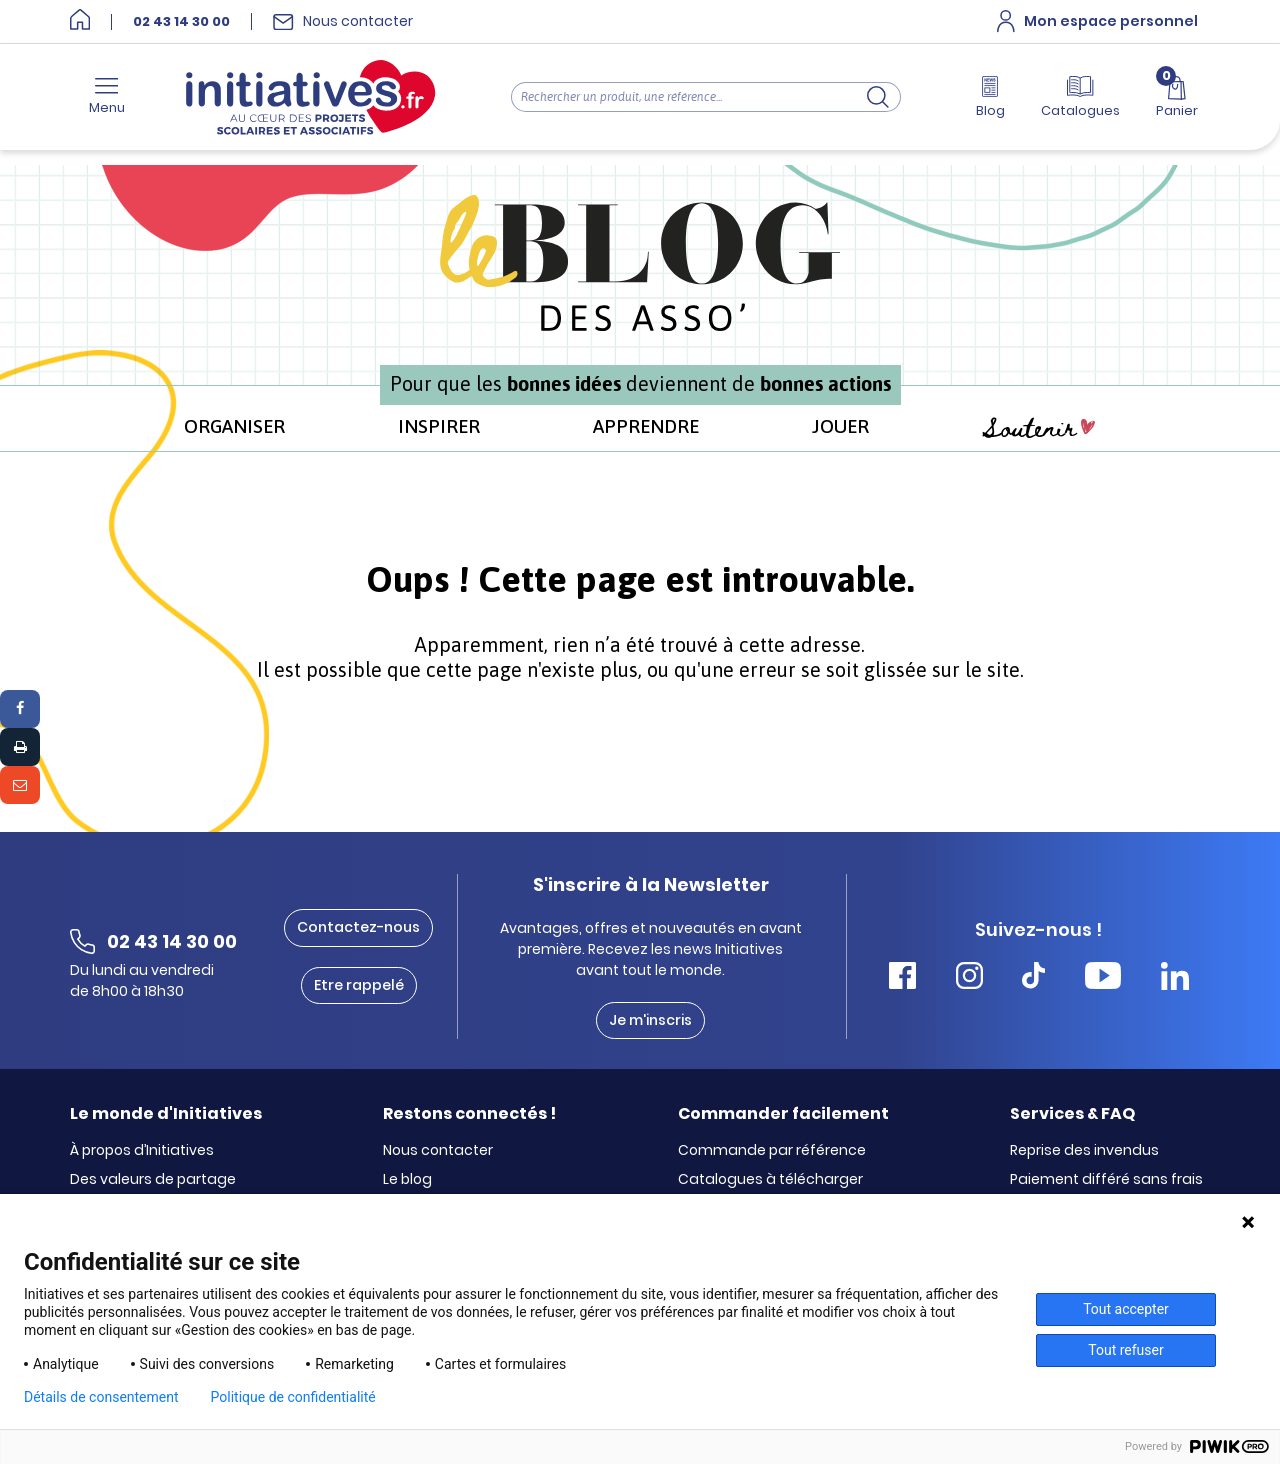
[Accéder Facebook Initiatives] (902, 978)
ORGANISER (234, 426)
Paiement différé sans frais (1106, 1180)
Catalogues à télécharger (770, 1180)
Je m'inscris (650, 1020)
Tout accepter (1126, 1309)
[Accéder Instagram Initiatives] (969, 978)
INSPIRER (439, 426)
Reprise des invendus (1084, 1151)
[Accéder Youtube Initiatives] (1103, 978)
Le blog (407, 1180)
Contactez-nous (358, 927)
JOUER (840, 426)
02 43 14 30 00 (181, 22)
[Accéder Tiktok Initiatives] (1033, 978)
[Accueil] (80, 21)
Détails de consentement (101, 1397)
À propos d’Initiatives (142, 1151)
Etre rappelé (359, 985)
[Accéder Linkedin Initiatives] (1175, 978)
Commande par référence (772, 1151)
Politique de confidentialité (293, 1397)
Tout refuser (1125, 1350)
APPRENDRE (646, 426)
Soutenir (1039, 428)
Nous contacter (438, 1151)
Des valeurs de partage (153, 1180)
